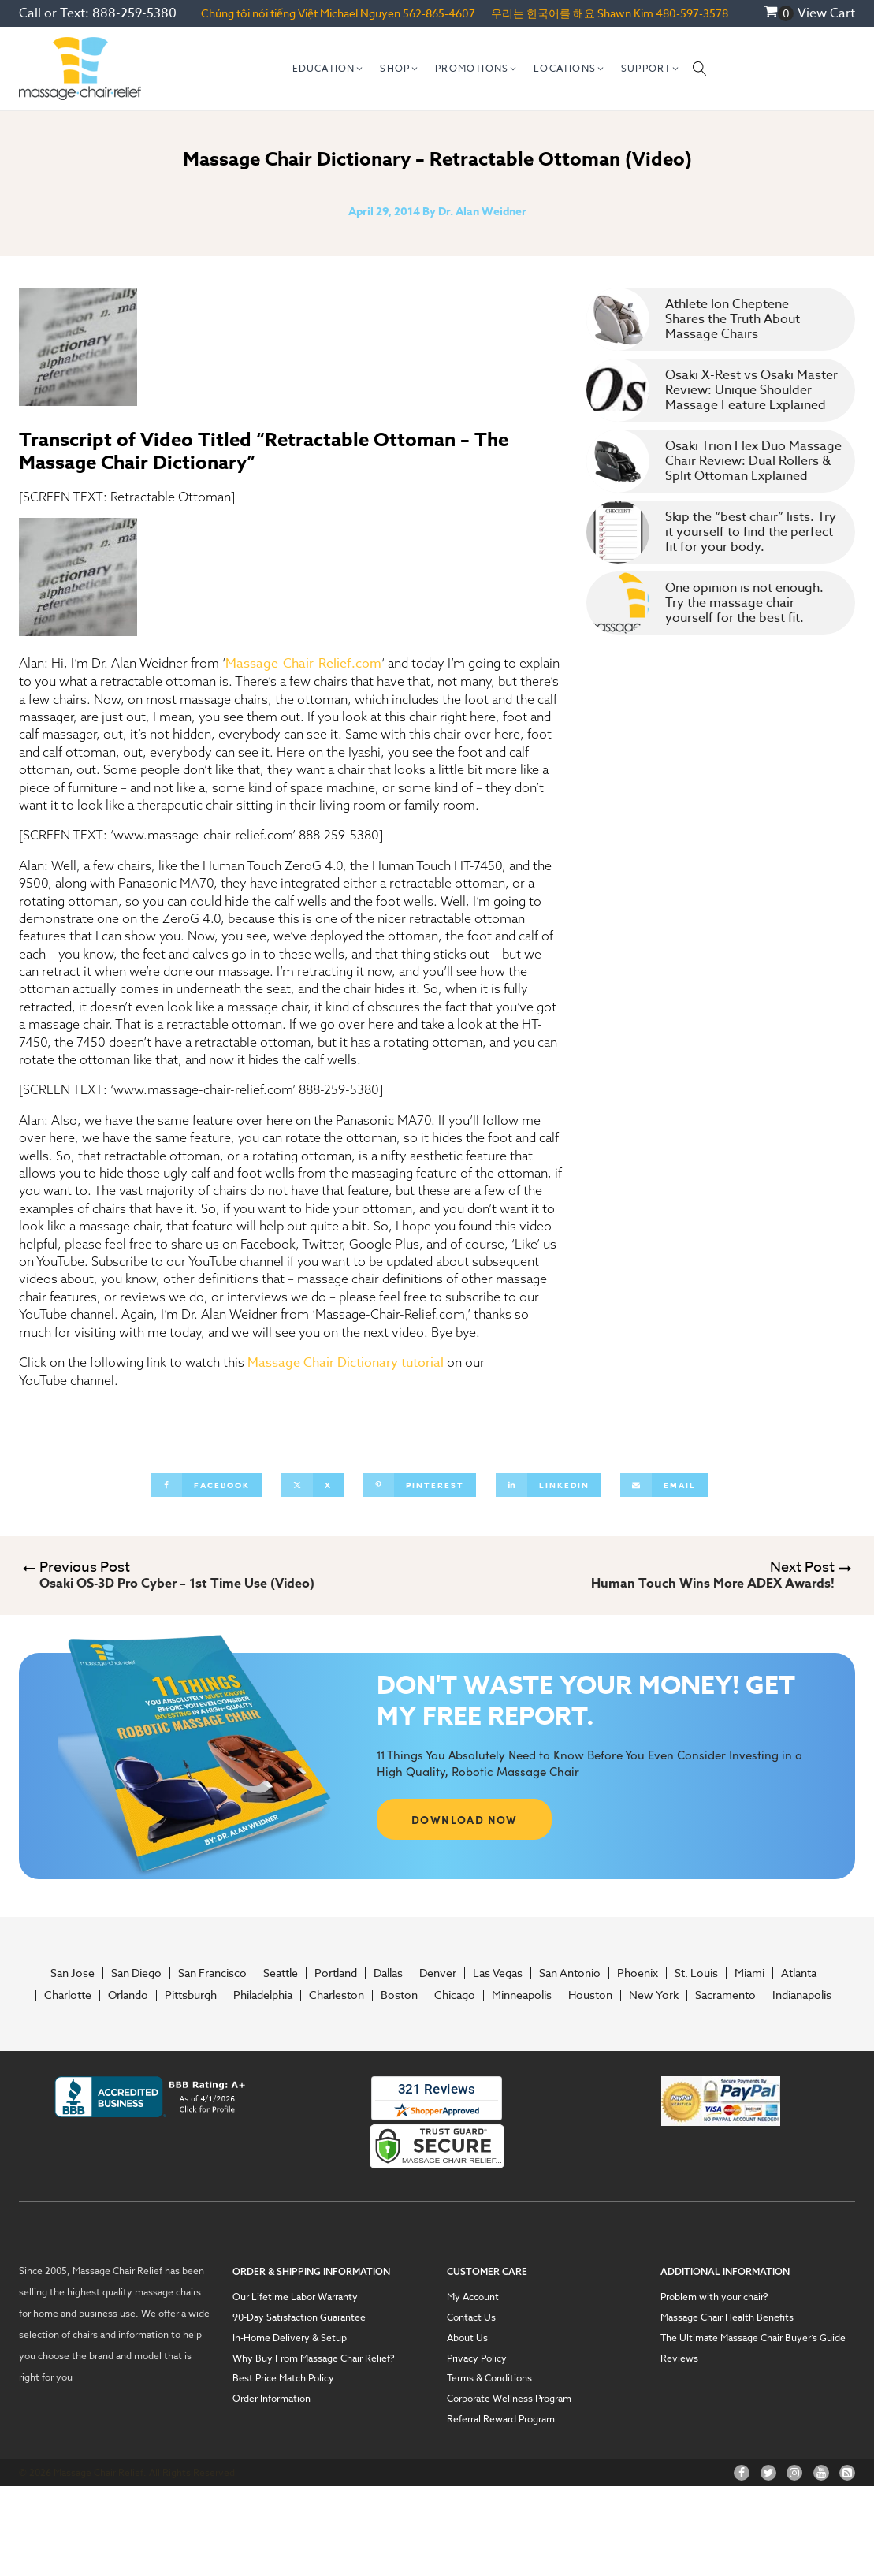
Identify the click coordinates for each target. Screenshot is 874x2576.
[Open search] (700, 68)
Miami (749, 1973)
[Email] (664, 1485)
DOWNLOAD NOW (464, 1819)
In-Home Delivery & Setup (289, 2337)
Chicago (454, 1995)
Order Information (271, 2398)
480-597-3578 (692, 13)
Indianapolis (801, 1995)
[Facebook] (206, 1485)
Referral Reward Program (501, 2419)
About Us (467, 2337)
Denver (437, 1973)
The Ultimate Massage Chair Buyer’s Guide (753, 2337)
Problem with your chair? (714, 2296)
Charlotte (67, 1995)
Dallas (388, 1973)
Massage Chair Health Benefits (727, 2317)
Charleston (336, 1995)
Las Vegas (498, 1973)
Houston (590, 1995)
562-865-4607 (439, 13)
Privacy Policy (477, 2358)
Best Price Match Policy (283, 2378)
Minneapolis (522, 1995)
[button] (329, 69)
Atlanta (798, 1973)
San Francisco (212, 1973)
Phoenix (637, 1973)
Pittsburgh (191, 1995)
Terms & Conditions (489, 2378)
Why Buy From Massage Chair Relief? (313, 2358)
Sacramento (725, 1995)
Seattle (280, 1973)
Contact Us (471, 2317)
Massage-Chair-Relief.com (303, 663)
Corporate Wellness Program (509, 2398)
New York (654, 1995)
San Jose (72, 1973)
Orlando (128, 1995)
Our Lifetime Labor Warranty (295, 2296)
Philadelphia (262, 1995)
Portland (335, 1973)
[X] (312, 1485)
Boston (399, 1995)
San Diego (136, 1973)
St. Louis (696, 1973)
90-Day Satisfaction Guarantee (299, 2317)
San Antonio (570, 1973)
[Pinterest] (419, 1485)
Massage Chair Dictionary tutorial (345, 1362)
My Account (473, 2296)
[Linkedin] (548, 1485)
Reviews (679, 2358)
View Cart (826, 13)
